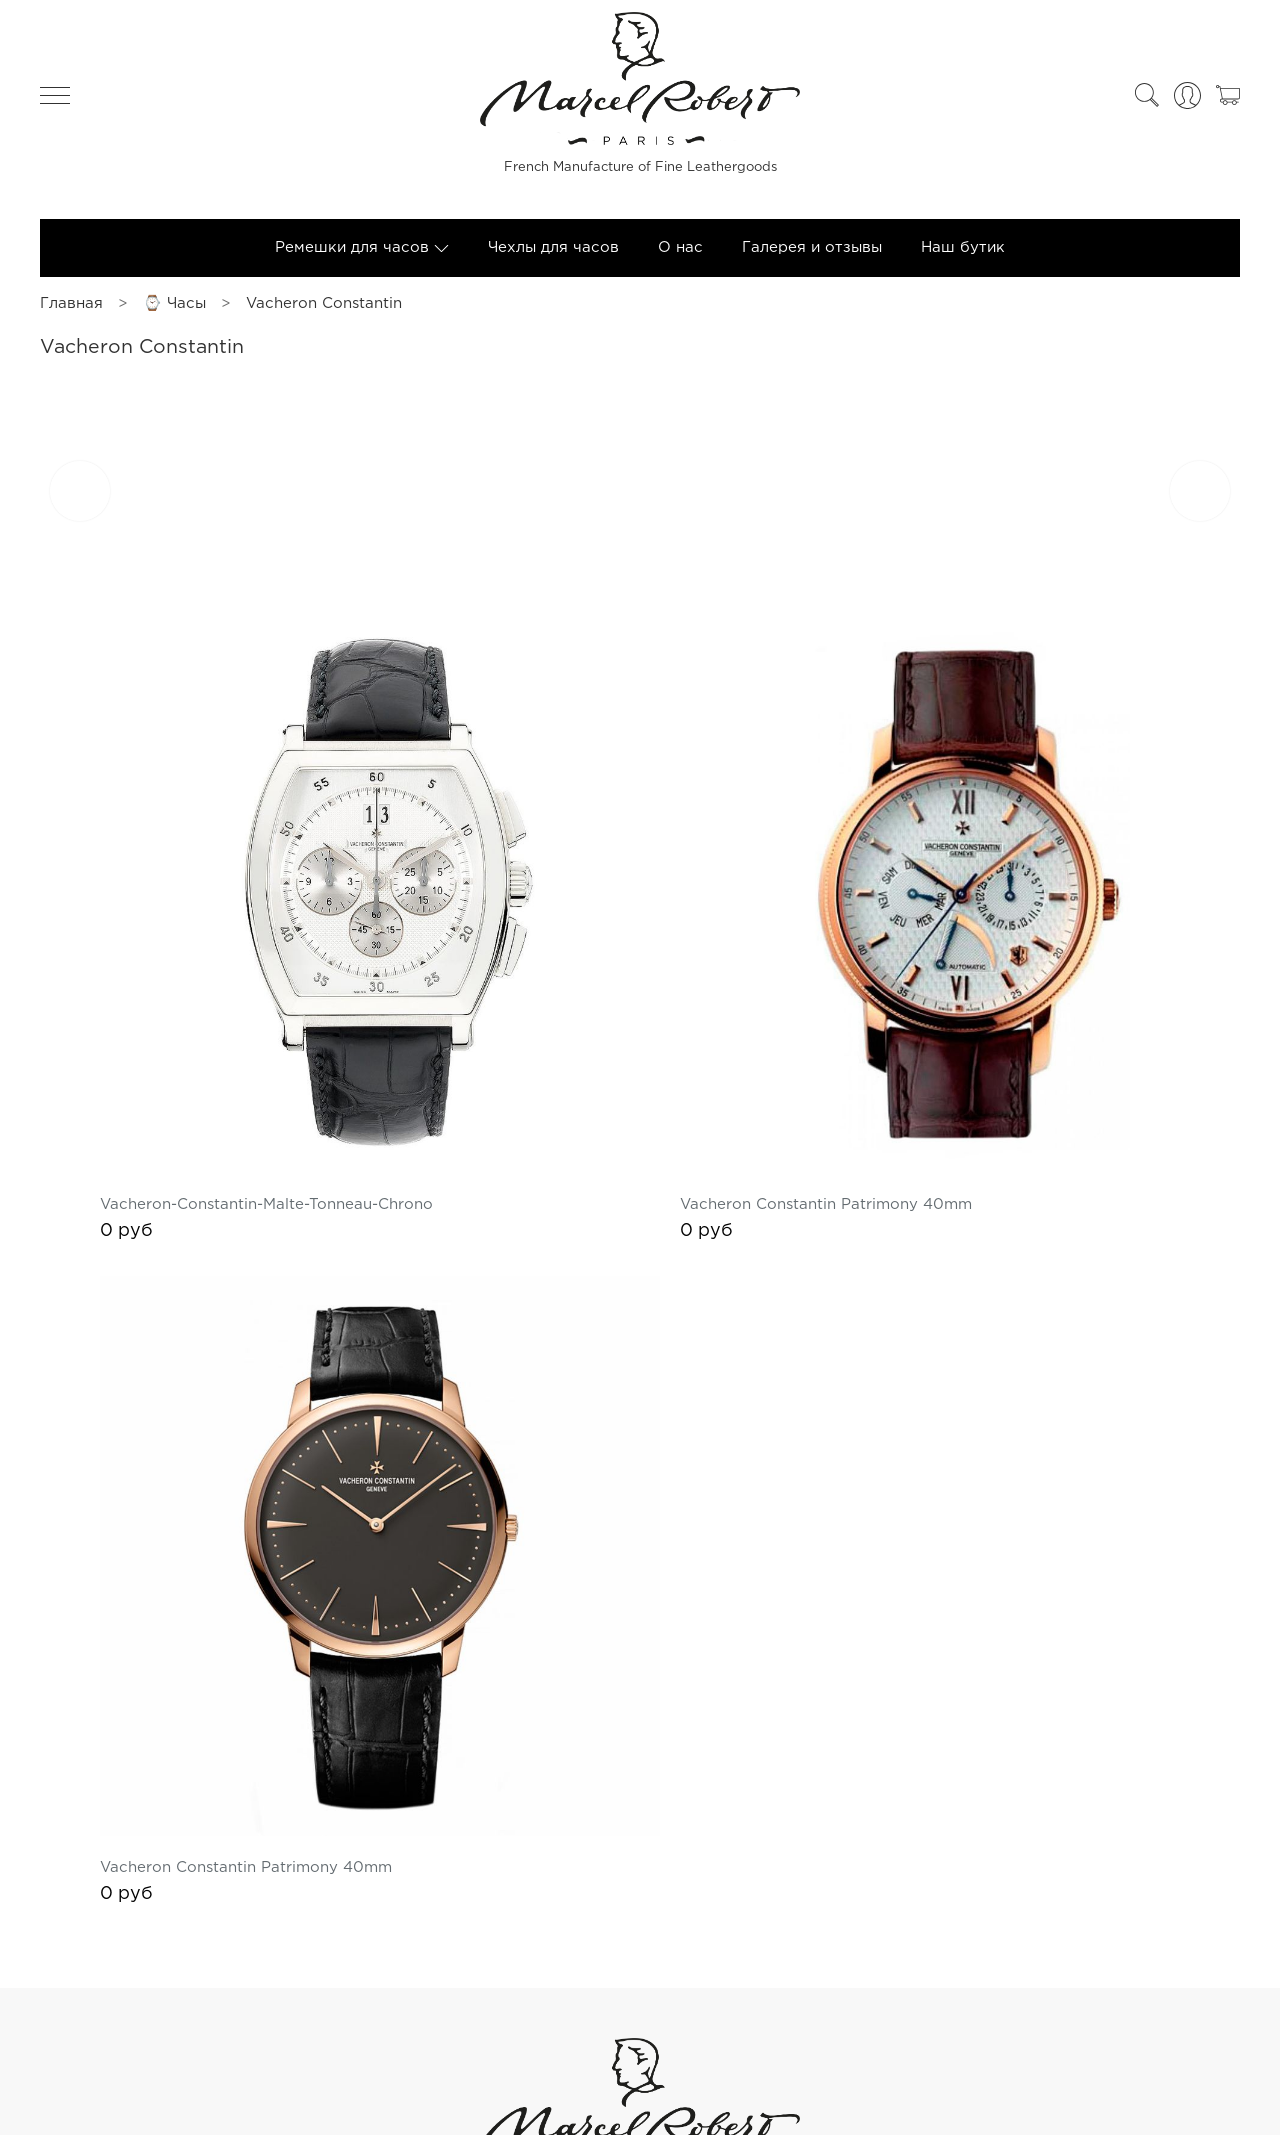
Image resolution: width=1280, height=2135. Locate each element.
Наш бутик (963, 255)
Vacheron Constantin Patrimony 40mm (949, 1090)
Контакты (1191, 1979)
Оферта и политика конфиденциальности (213, 1979)
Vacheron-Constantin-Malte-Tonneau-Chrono (511, 1090)
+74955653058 (640, 2053)
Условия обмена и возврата (759, 1979)
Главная (71, 311)
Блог (902, 1979)
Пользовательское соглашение (512, 1979)
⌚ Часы (174, 311)
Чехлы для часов (553, 255)
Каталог (1107, 1979)
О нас (680, 255)
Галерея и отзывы (812, 255)
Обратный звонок (640, 2090)
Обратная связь (998, 1979)
